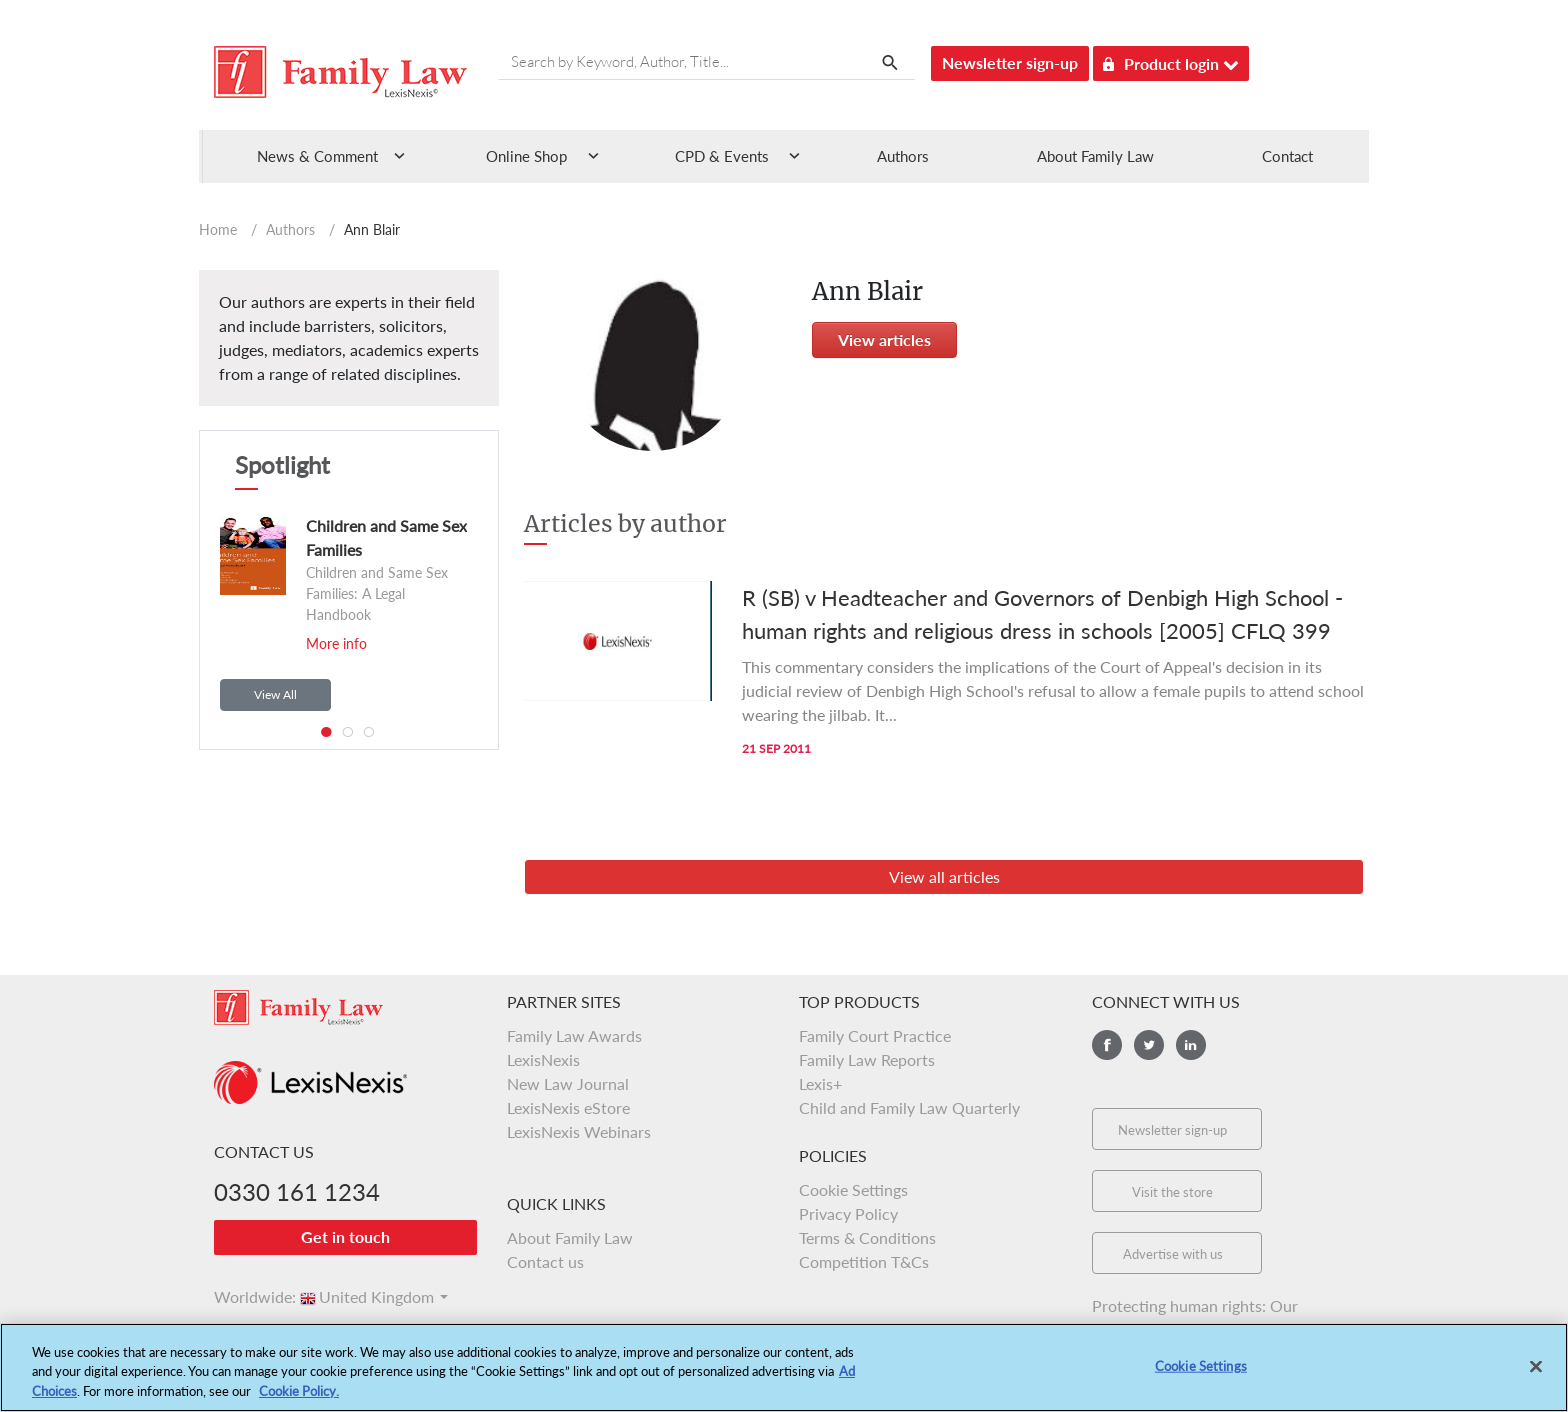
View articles (884, 339)
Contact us (545, 1261)
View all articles (944, 876)
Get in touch (345, 1236)
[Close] (1536, 1380)
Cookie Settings (853, 1189)
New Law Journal (568, 1083)
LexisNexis (543, 1059)
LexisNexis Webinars (579, 1131)
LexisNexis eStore (568, 1107)
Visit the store (1172, 1192)
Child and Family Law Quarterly (909, 1107)
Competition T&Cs (864, 1261)
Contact (1287, 156)
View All (275, 694)
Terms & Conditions (867, 1237)
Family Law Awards (574, 1035)
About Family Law (1095, 156)
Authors (903, 156)
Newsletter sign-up (1010, 62)
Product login (1171, 60)
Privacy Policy (848, 1213)
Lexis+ (820, 1083)
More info (336, 643)
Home (218, 229)
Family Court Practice (875, 1035)
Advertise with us (1173, 1254)
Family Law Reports (867, 1059)
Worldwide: (246, 1296)
